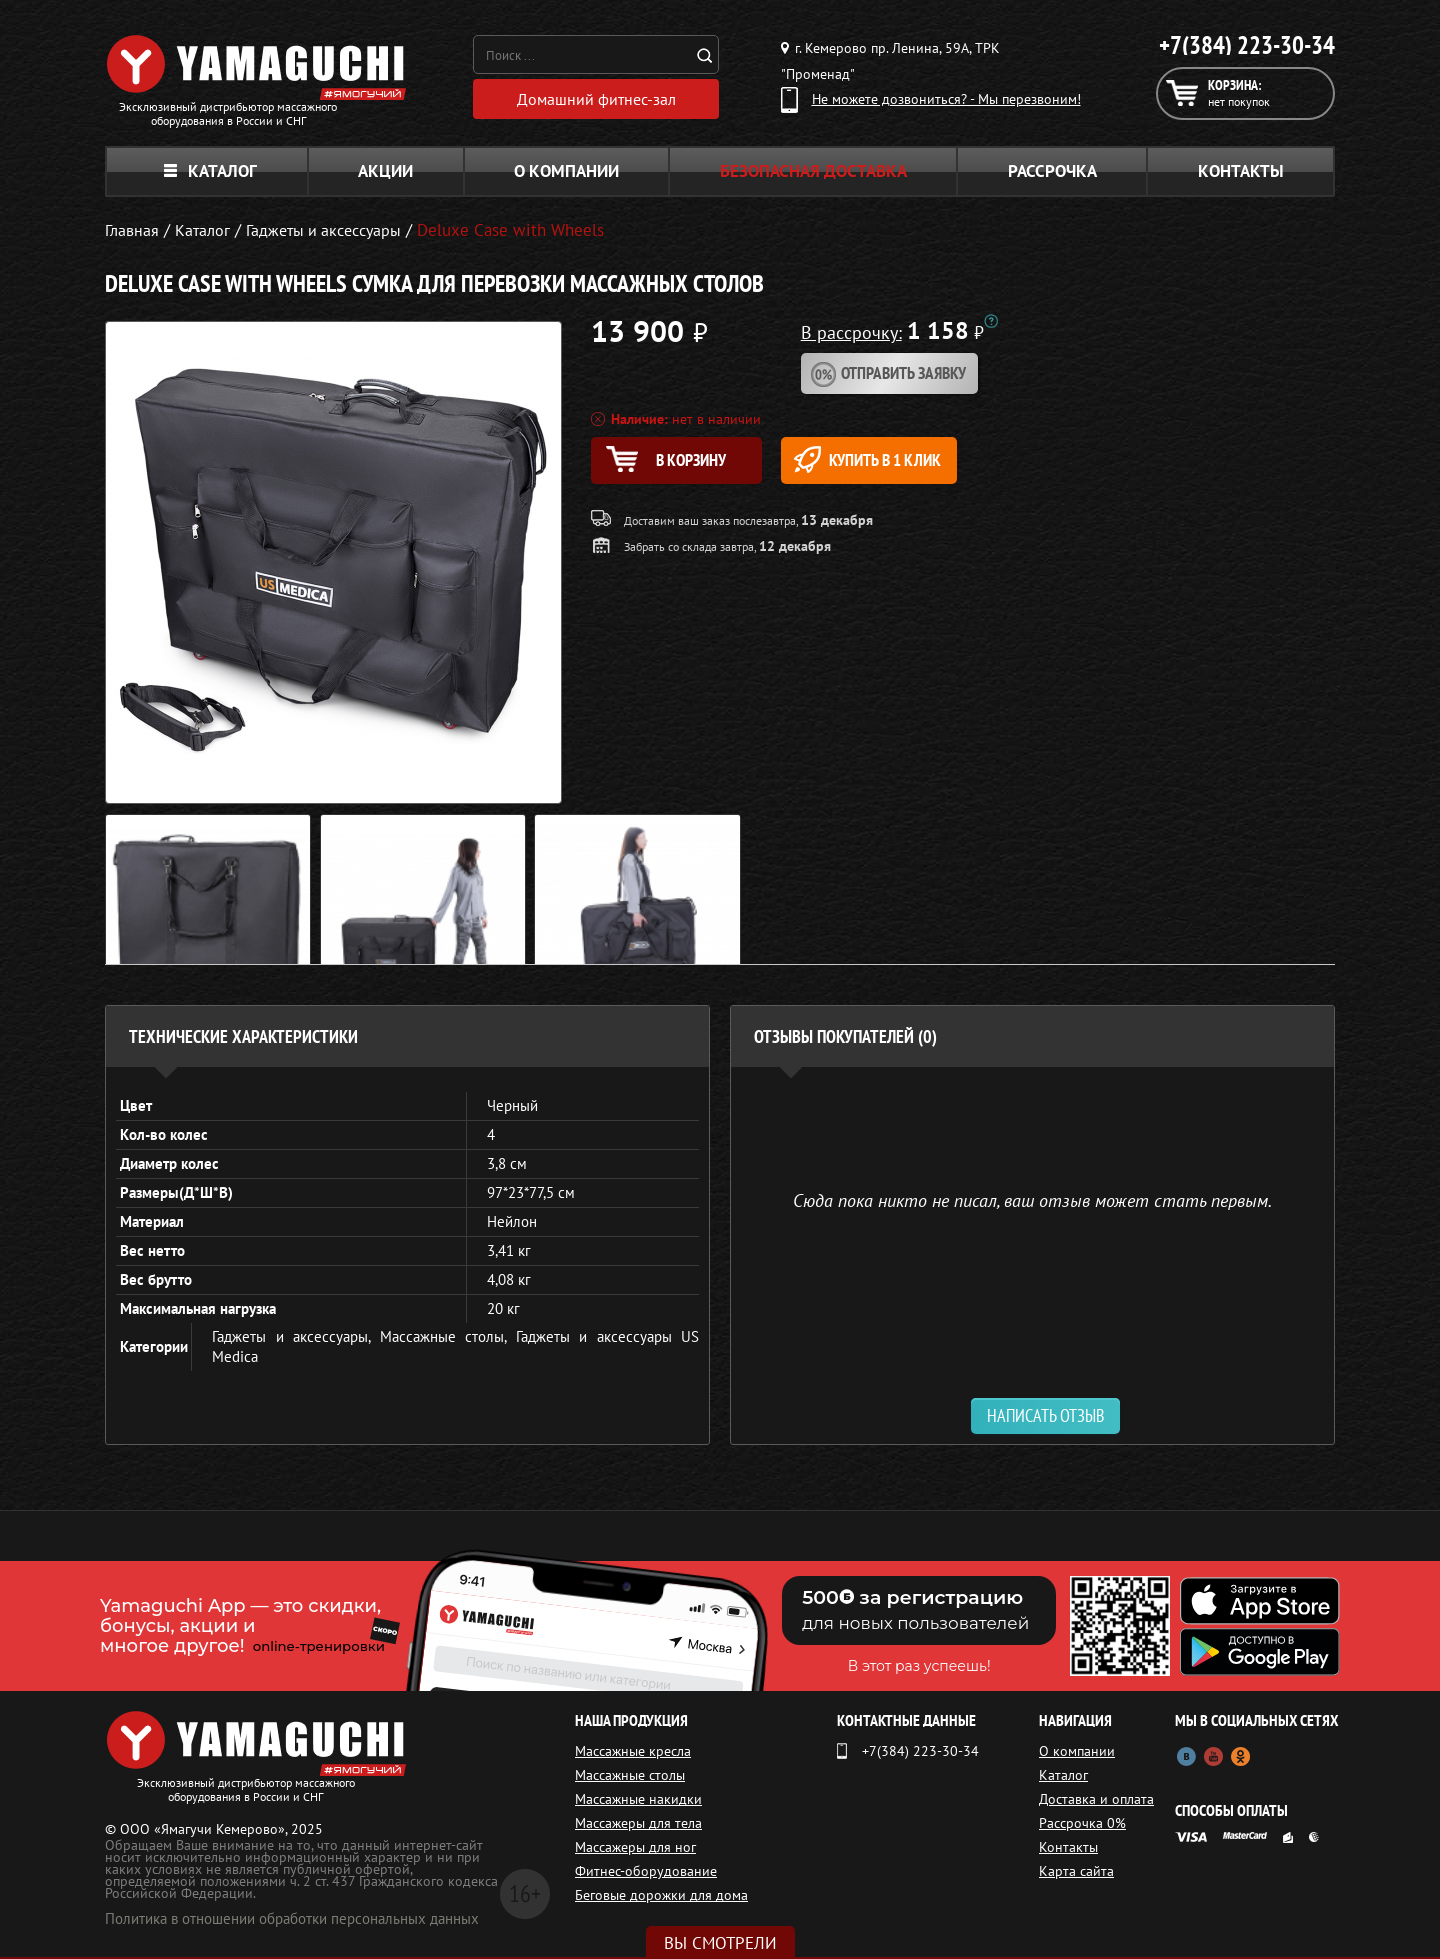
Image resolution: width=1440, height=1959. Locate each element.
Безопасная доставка (813, 171)
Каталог (210, 171)
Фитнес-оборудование (646, 1871)
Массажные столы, (448, 1336)
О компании (566, 171)
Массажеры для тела (638, 1823)
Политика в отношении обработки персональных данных (292, 1918)
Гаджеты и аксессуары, (296, 1336)
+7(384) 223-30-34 (1247, 45)
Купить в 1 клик (896, 459)
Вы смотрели (720, 1943)
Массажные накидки (638, 1799)
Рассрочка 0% (1082, 1823)
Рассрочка (1052, 171)
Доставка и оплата (1096, 1799)
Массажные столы (630, 1775)
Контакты (1241, 171)
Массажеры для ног (635, 1847)
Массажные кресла (633, 1751)
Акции (385, 171)
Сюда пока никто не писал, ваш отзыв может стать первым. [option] (1032, 1199)
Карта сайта (1076, 1871)
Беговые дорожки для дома (661, 1895)
